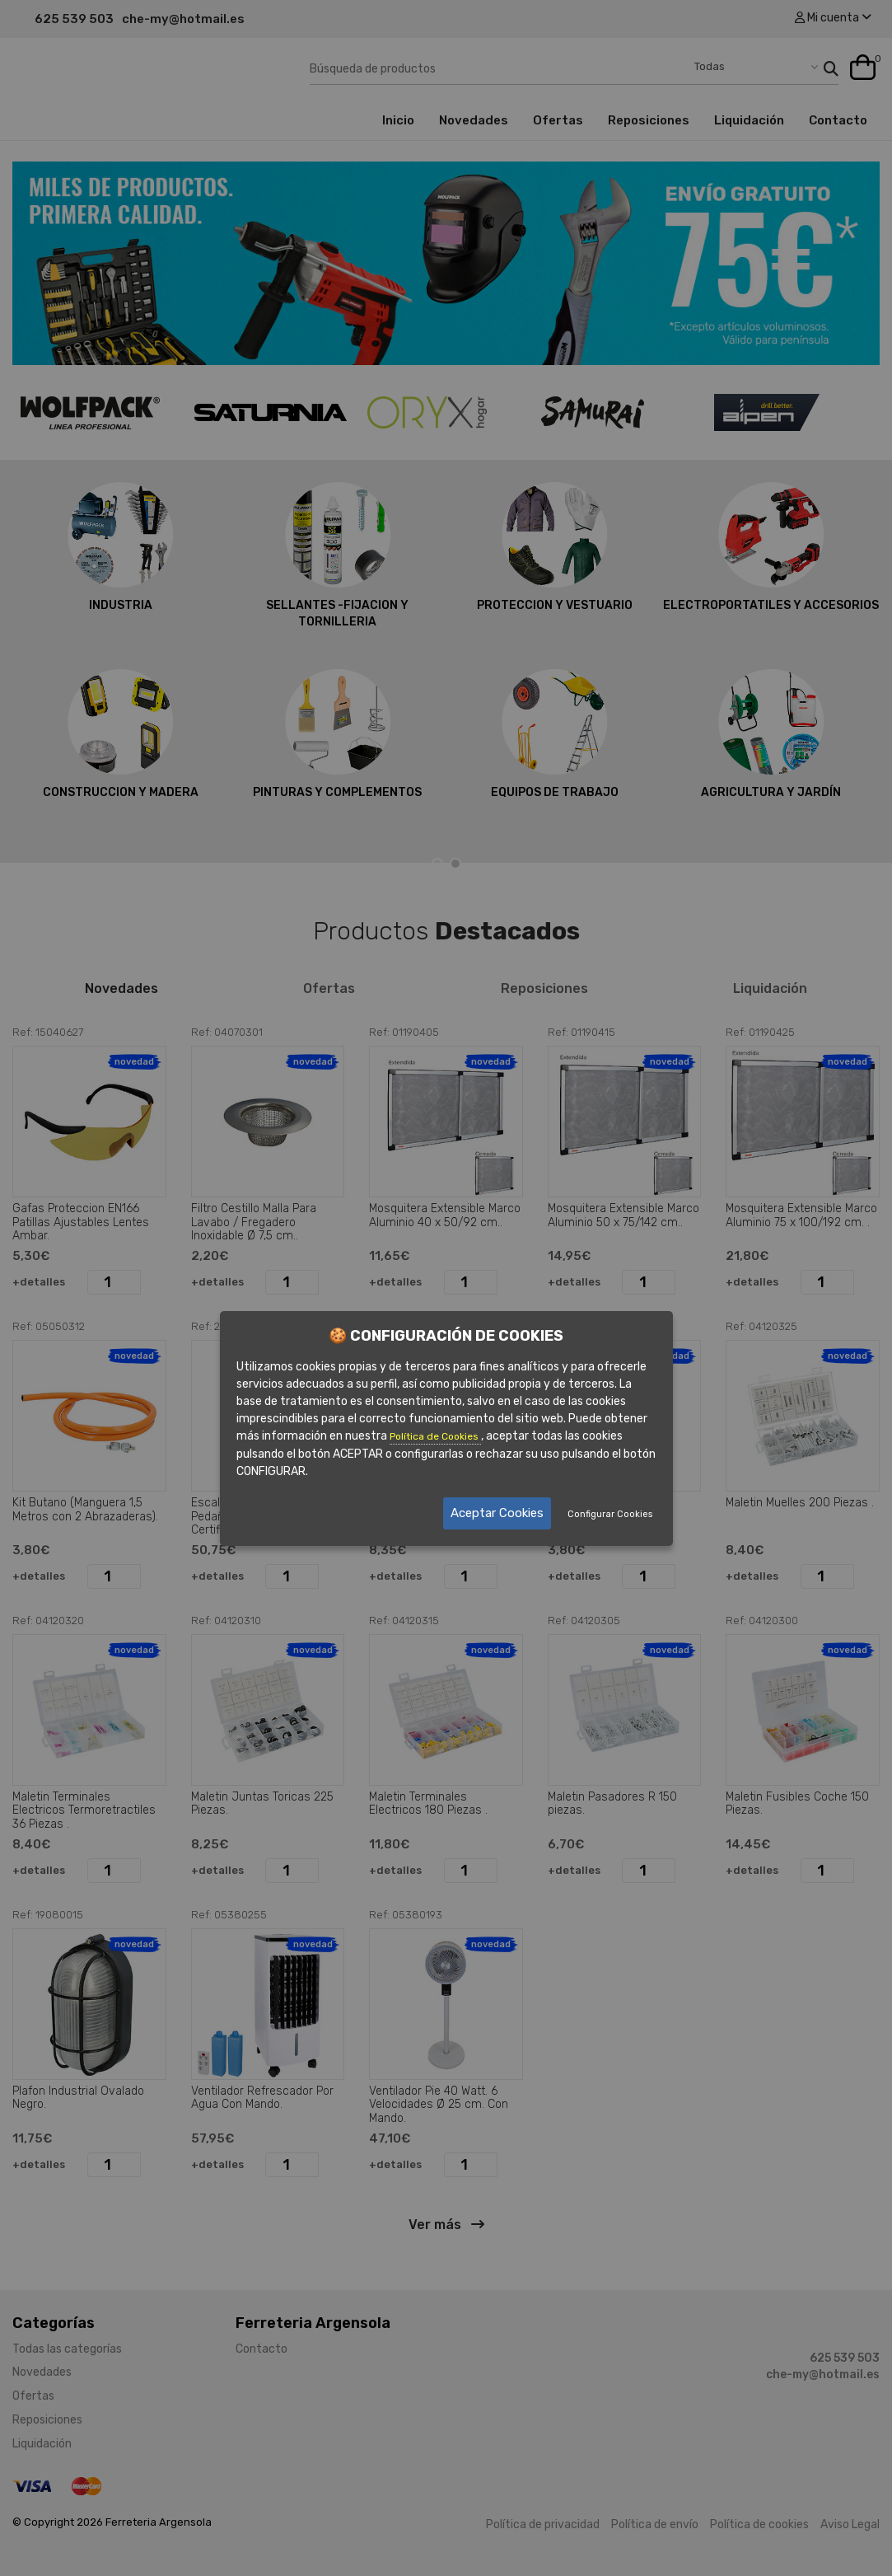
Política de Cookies (435, 1436)
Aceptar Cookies (497, 1513)
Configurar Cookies (609, 1514)
